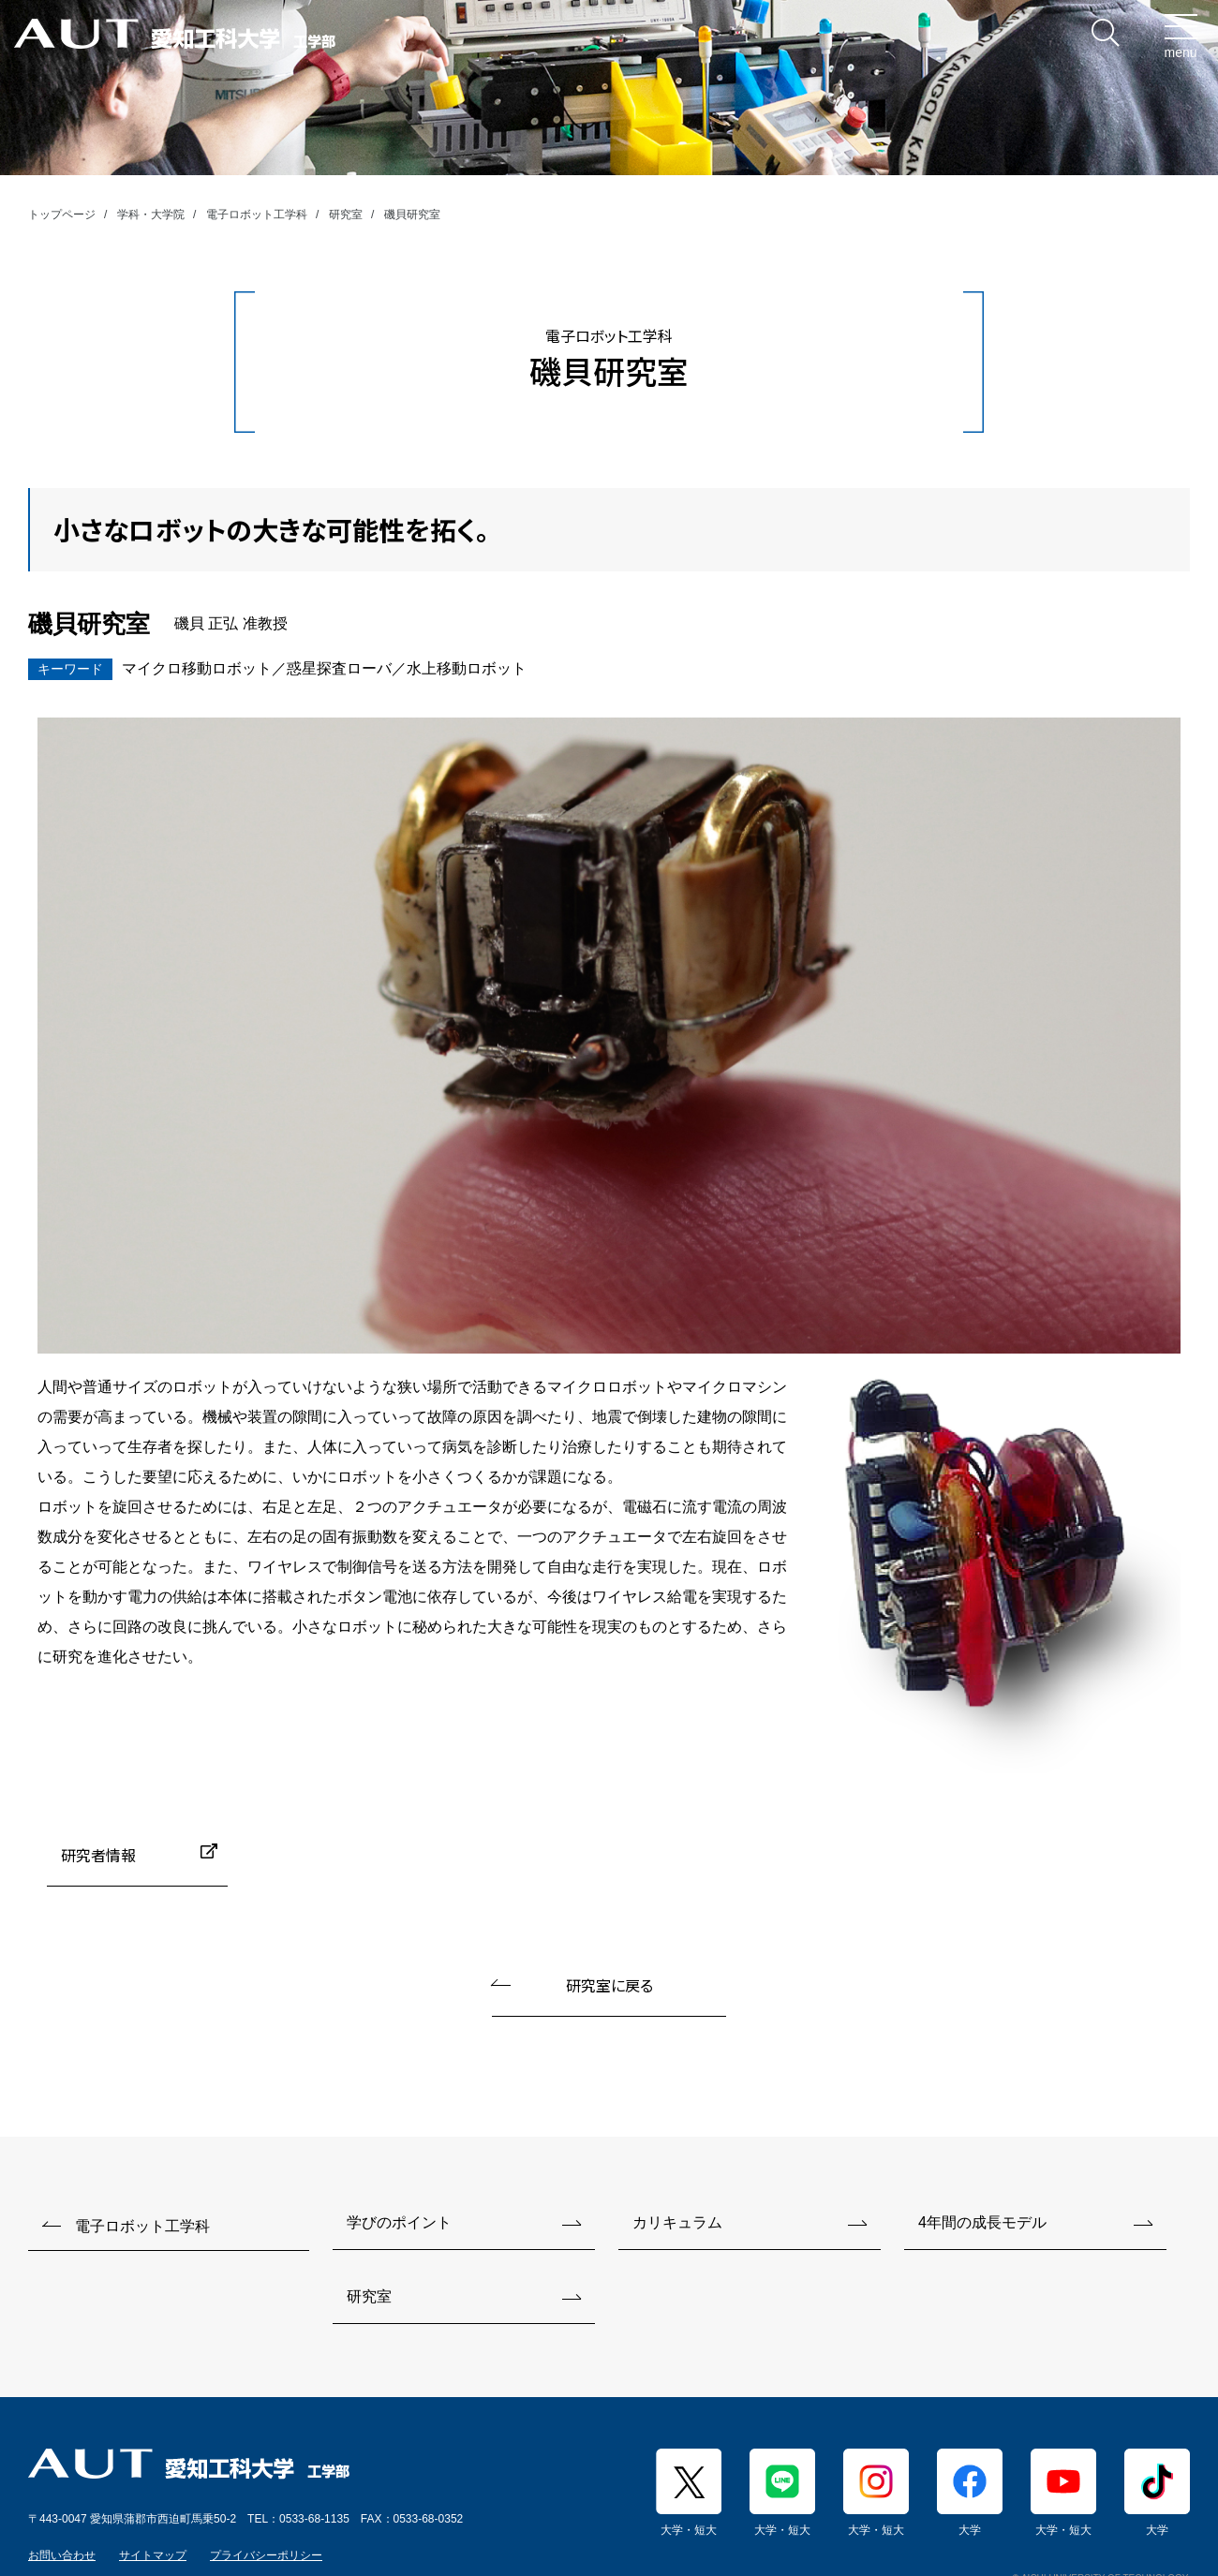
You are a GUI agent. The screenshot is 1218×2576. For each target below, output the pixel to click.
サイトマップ (152, 2555)
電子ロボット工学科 (256, 214)
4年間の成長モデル (982, 2222)
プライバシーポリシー (266, 2555)
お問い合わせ (62, 2555)
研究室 (346, 214)
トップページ (62, 214)
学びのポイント (399, 2222)
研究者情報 (98, 1854)
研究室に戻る (609, 1985)
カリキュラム (677, 2222)
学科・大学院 (151, 214)
